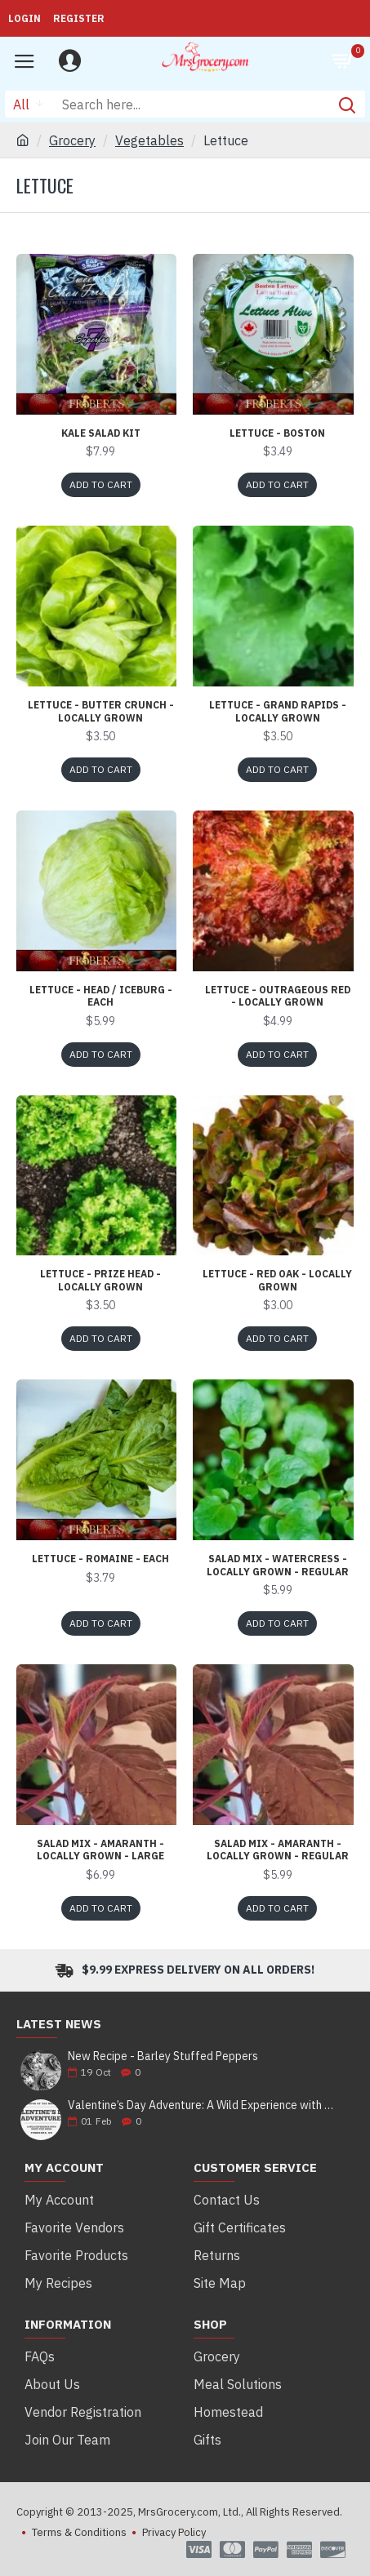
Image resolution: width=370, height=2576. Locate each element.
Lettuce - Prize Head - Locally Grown (100, 1280)
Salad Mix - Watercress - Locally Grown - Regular (278, 1565)
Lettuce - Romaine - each (100, 1558)
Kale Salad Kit (100, 433)
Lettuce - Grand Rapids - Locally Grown (277, 711)
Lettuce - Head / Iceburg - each (100, 996)
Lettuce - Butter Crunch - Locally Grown (101, 711)
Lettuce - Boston (277, 433)
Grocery (72, 140)
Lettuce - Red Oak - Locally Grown (277, 1280)
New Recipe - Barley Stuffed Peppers (163, 2056)
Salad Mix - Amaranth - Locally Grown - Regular (278, 1850)
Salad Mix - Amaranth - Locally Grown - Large (100, 1850)
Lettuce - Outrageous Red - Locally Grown (277, 996)
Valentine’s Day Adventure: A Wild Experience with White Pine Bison (201, 2105)
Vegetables (149, 140)
